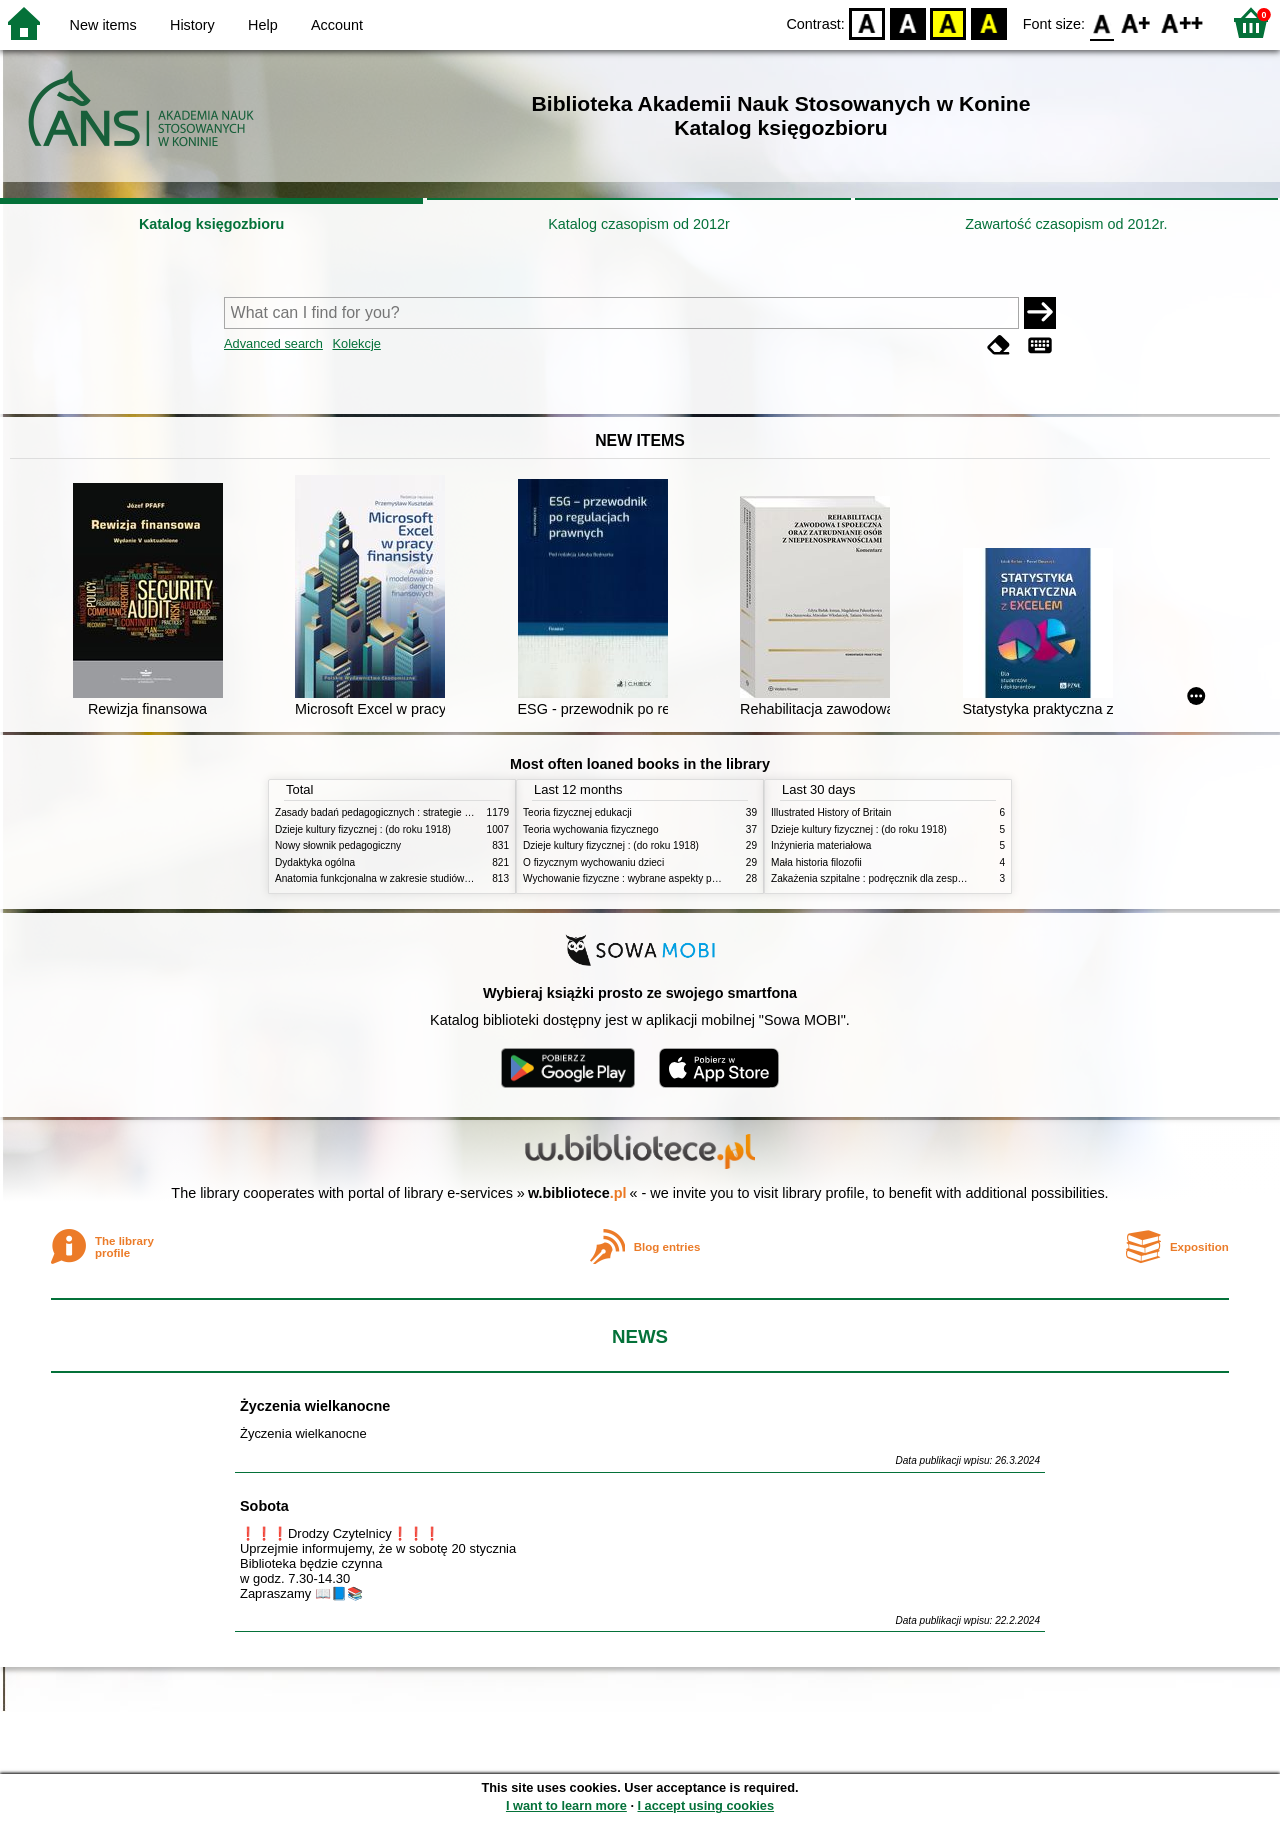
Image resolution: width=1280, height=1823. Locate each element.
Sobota (264, 1506)
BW (908, 22)
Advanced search (273, 343)
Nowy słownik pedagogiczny (338, 845)
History (192, 25)
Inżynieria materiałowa (821, 845)
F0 (1101, 22)
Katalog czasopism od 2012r (639, 224)
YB (948, 22)
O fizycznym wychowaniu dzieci (593, 862)
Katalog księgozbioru (212, 224)
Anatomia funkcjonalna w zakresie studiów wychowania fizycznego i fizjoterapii (450, 878)
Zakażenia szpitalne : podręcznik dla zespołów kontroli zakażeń (912, 878)
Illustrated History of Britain (831, 812)
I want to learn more (566, 1805)
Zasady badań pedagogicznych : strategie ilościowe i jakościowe (418, 812)
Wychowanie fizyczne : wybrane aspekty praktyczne (639, 878)
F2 (1182, 22)
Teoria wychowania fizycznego (591, 829)
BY (988, 22)
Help (263, 25)
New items (103, 25)
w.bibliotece (577, 1193)
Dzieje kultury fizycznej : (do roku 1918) (363, 829)
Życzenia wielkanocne (315, 1406)
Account (337, 25)
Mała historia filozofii (816, 862)
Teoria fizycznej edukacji (577, 812)
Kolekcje (356, 343)
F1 (1136, 22)
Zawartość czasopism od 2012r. (1066, 224)
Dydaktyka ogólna (315, 862)
